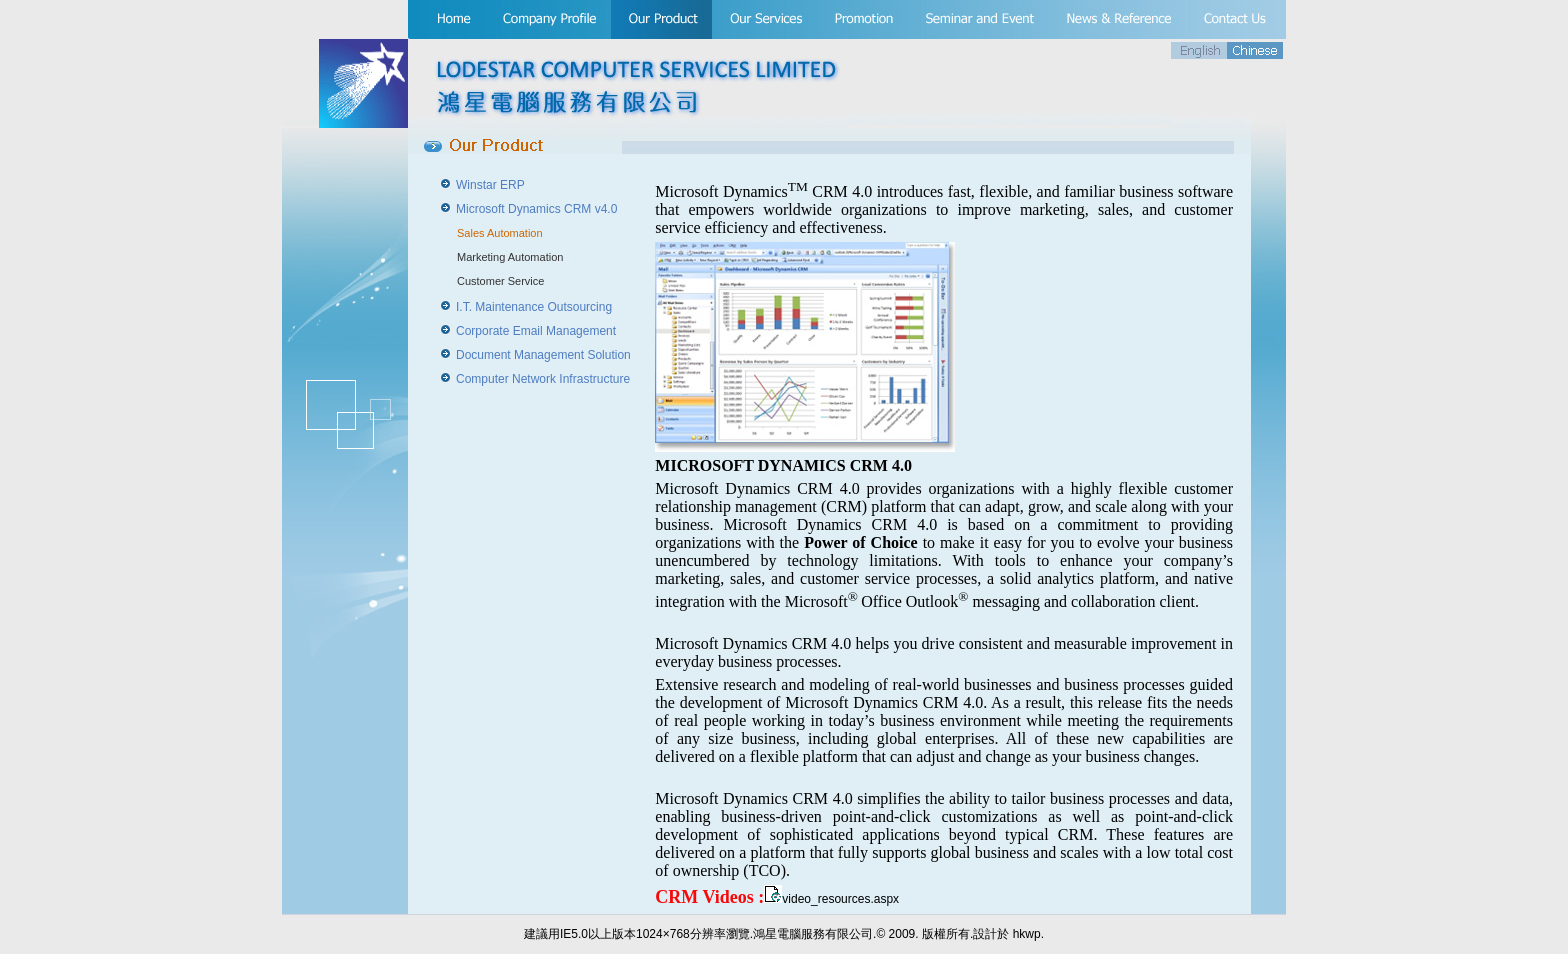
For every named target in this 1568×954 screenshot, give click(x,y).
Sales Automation (500, 233)
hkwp (1027, 934)
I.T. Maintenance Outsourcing (534, 307)
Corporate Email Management (536, 331)
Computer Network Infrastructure (543, 379)
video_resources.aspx (840, 899)
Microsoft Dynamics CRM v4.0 (536, 209)
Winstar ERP (490, 185)
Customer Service (500, 281)
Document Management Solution (543, 355)
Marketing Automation (510, 257)
